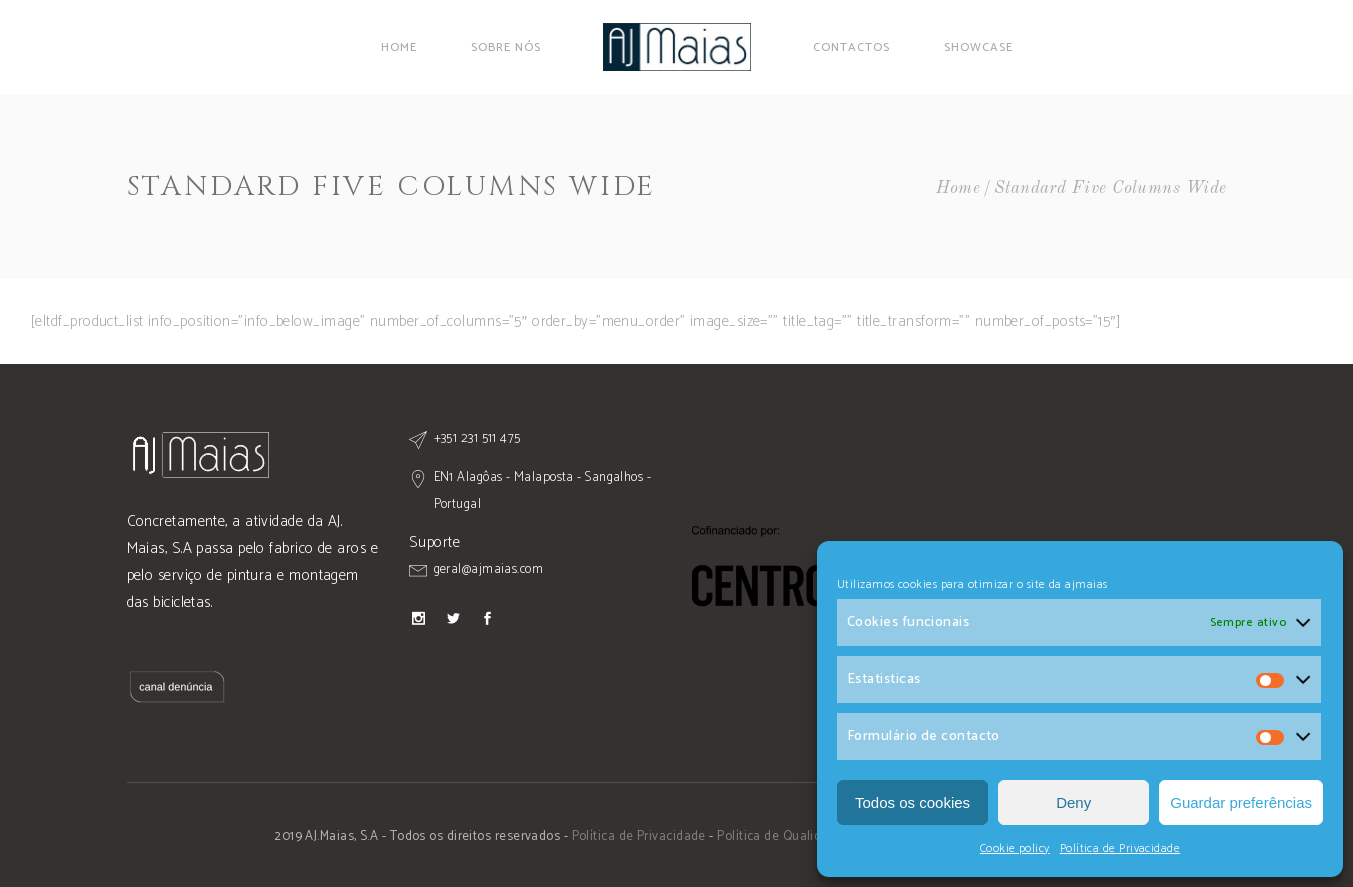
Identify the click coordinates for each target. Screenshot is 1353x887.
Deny (1073, 802)
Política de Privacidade (1120, 848)
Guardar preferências (1241, 802)
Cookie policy (1015, 848)
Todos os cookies (912, 802)
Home (958, 188)
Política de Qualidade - (786, 836)
